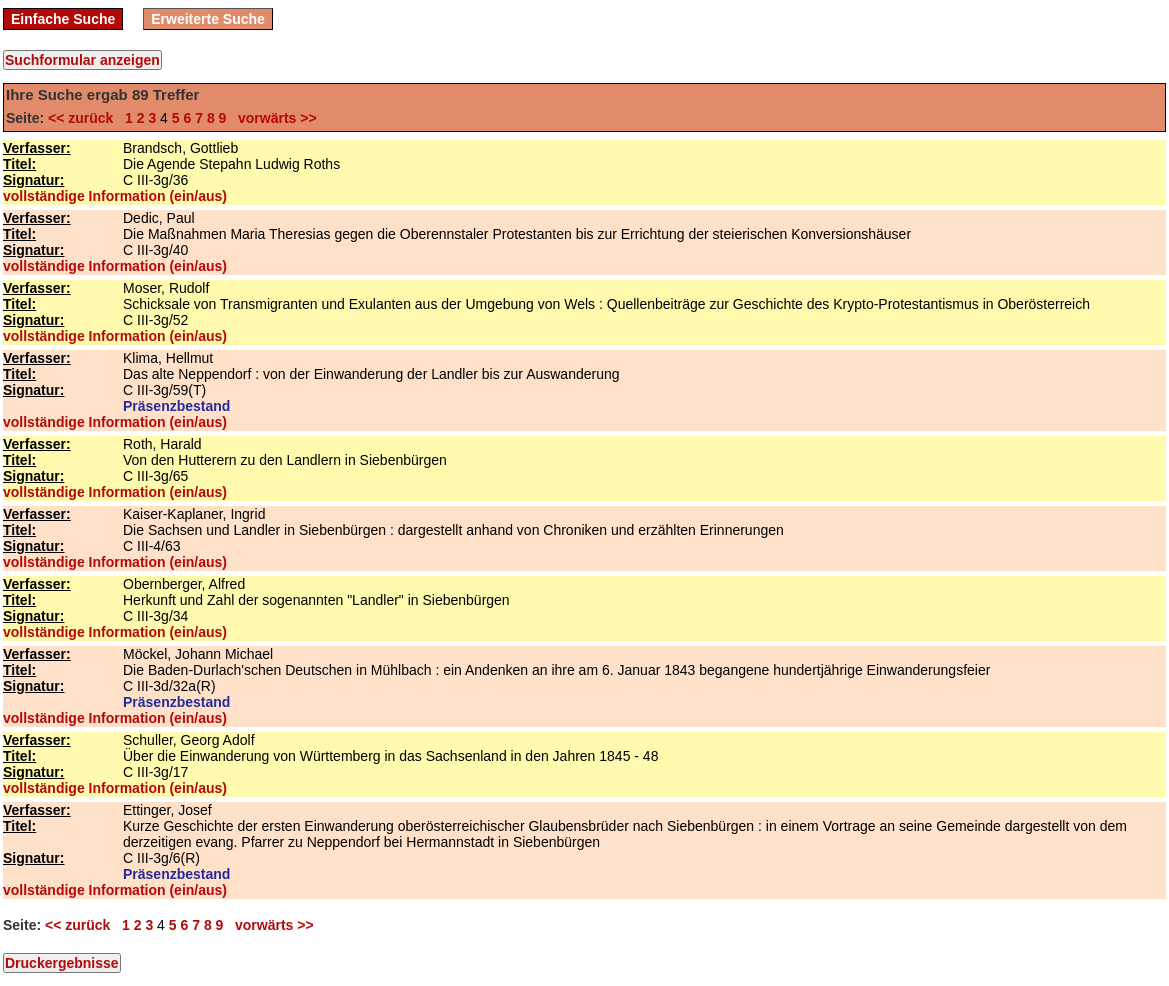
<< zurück (84, 118)
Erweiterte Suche (208, 19)
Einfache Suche (63, 19)
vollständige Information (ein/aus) (115, 196)
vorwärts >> (273, 118)
